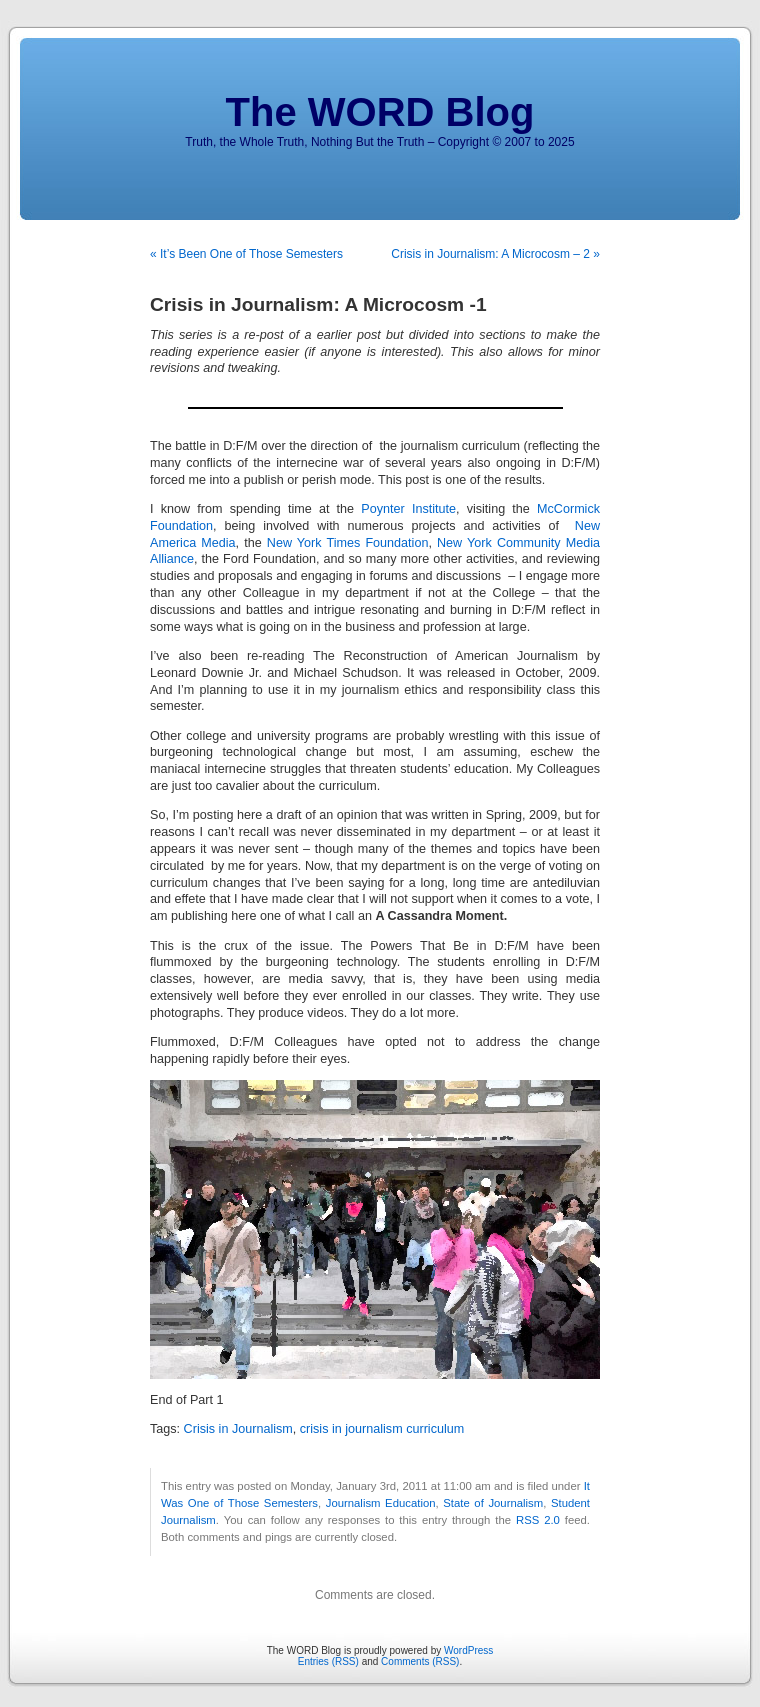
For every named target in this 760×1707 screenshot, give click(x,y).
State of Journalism (493, 1503)
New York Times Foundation (348, 543)
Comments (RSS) (420, 1661)
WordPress (468, 1650)
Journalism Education (381, 1503)
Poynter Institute (408, 509)
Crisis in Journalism (238, 1429)
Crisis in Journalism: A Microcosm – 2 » (495, 254)
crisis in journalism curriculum (382, 1429)
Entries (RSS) (328, 1661)
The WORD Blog (380, 112)
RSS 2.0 (538, 1520)
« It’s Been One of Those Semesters (246, 254)
